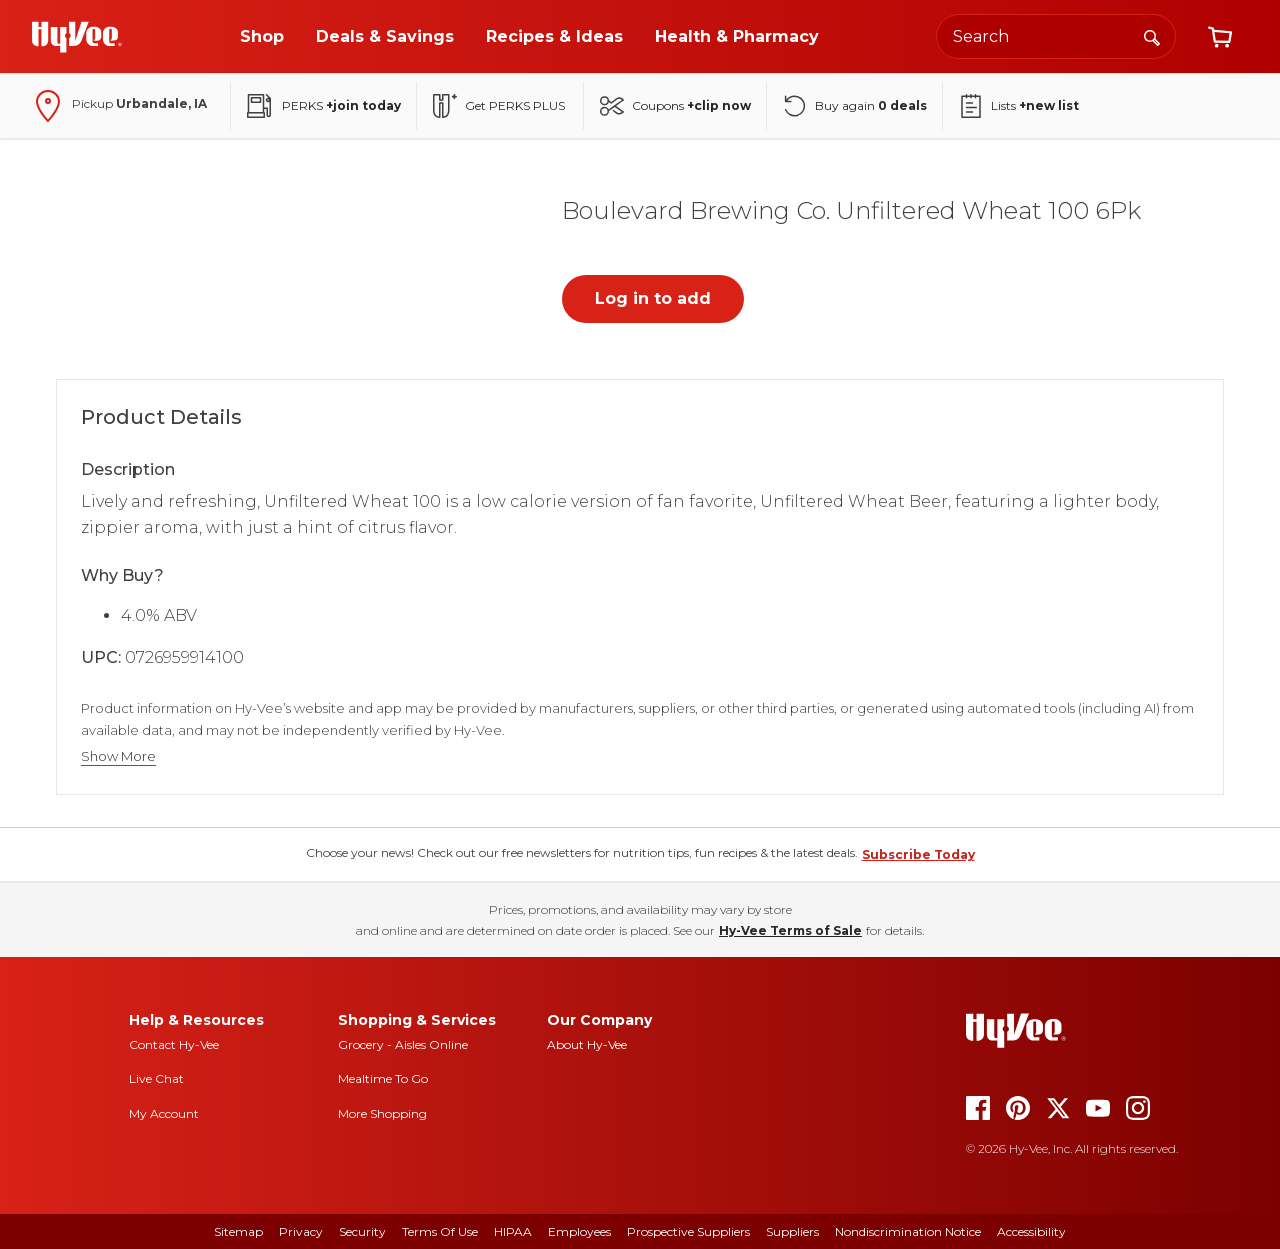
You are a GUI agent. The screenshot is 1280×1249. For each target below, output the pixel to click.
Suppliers (792, 1231)
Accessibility (1031, 1231)
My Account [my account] (164, 1113)
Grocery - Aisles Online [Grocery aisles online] (403, 1044)
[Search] (1152, 36)
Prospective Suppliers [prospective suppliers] (688, 1231)
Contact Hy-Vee (174, 1044)
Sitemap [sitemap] (238, 1231)
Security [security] (362, 1231)
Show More (118, 756)
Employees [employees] (579, 1231)
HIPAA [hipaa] (513, 1231)
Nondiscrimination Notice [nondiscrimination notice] (908, 1231)
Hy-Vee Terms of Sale (790, 930)
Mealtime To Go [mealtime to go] (383, 1078)
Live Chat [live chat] (156, 1078)
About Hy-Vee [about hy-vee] (587, 1044)
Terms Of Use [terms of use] (440, 1231)
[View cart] (1220, 37)
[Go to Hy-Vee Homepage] (77, 37)
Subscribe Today (918, 854)
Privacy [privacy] (301, 1231)
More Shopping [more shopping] (382, 1113)
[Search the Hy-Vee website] (1056, 36)
